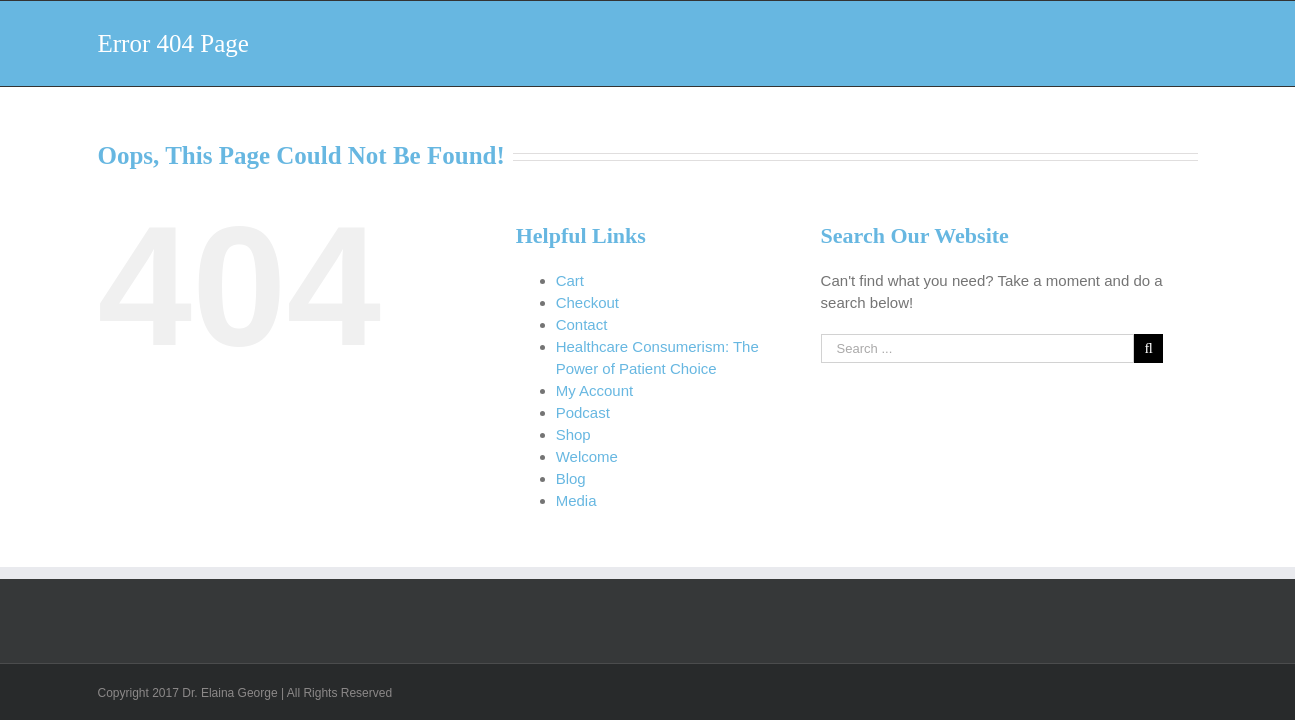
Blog (571, 478)
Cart (570, 280)
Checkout (587, 302)
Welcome (587, 456)
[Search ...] (978, 348)
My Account (595, 390)
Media (576, 500)
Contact (582, 324)
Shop (573, 434)
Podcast (583, 412)
